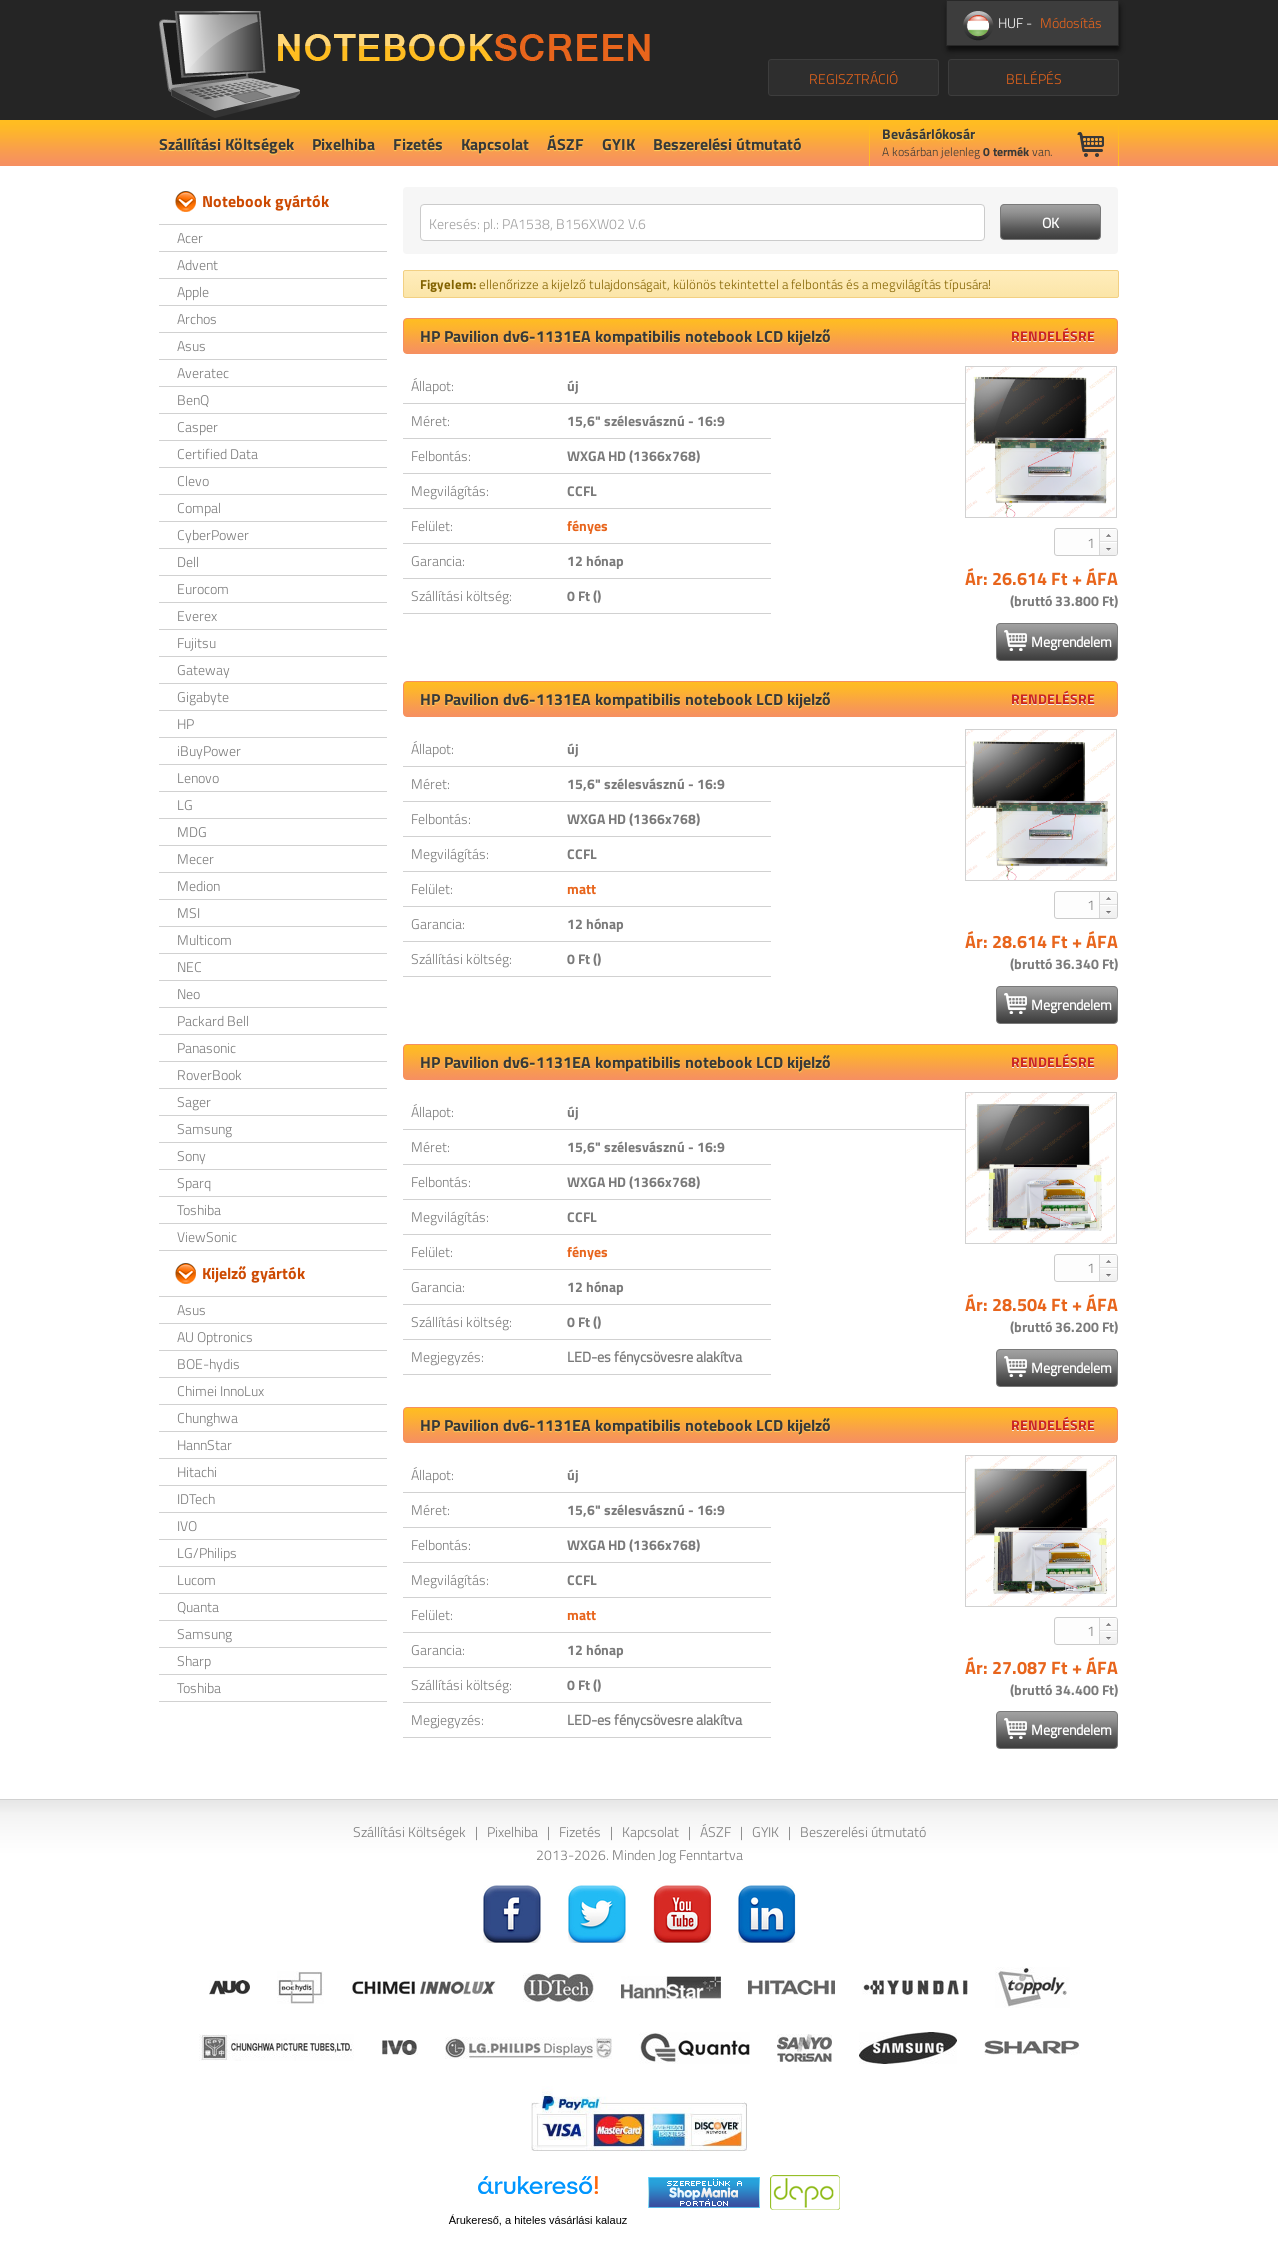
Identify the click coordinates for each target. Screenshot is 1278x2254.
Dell (188, 561)
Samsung (204, 1128)
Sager (194, 1101)
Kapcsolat (495, 144)
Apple (193, 291)
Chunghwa (207, 1417)
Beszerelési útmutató (727, 144)
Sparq (194, 1182)
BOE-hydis (208, 1363)
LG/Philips (207, 1552)
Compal (199, 507)
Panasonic (206, 1047)
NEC (189, 966)
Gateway (203, 669)
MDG (192, 831)
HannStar (204, 1444)
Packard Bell (213, 1020)
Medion (198, 885)
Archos (197, 318)
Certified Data (217, 453)
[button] (1108, 535)
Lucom (196, 1579)
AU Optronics (215, 1336)
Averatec (203, 372)
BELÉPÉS (1034, 78)
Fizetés (418, 144)
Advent (197, 264)
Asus (191, 345)
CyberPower (213, 534)
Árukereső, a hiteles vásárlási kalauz (538, 2220)
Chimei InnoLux (220, 1390)
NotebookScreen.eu (404, 60)
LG (185, 804)
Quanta (198, 1606)
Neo (188, 993)
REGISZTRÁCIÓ (853, 78)
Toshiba (199, 1209)
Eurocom (203, 588)
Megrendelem (1058, 641)
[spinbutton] (1078, 542)
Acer (190, 237)
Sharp (194, 1660)
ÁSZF (565, 144)
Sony (191, 1155)
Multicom (204, 939)
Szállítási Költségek (226, 144)
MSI (188, 912)
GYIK (618, 144)
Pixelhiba (343, 144)
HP (185, 723)
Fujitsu (196, 642)
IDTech (196, 1498)
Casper (197, 426)
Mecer (195, 858)
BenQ (193, 399)
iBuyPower (209, 750)
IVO (187, 1525)
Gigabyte (203, 696)
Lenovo (198, 777)
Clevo (193, 480)
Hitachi (197, 1471)
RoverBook (209, 1074)
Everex (197, 615)
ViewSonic (207, 1236)
